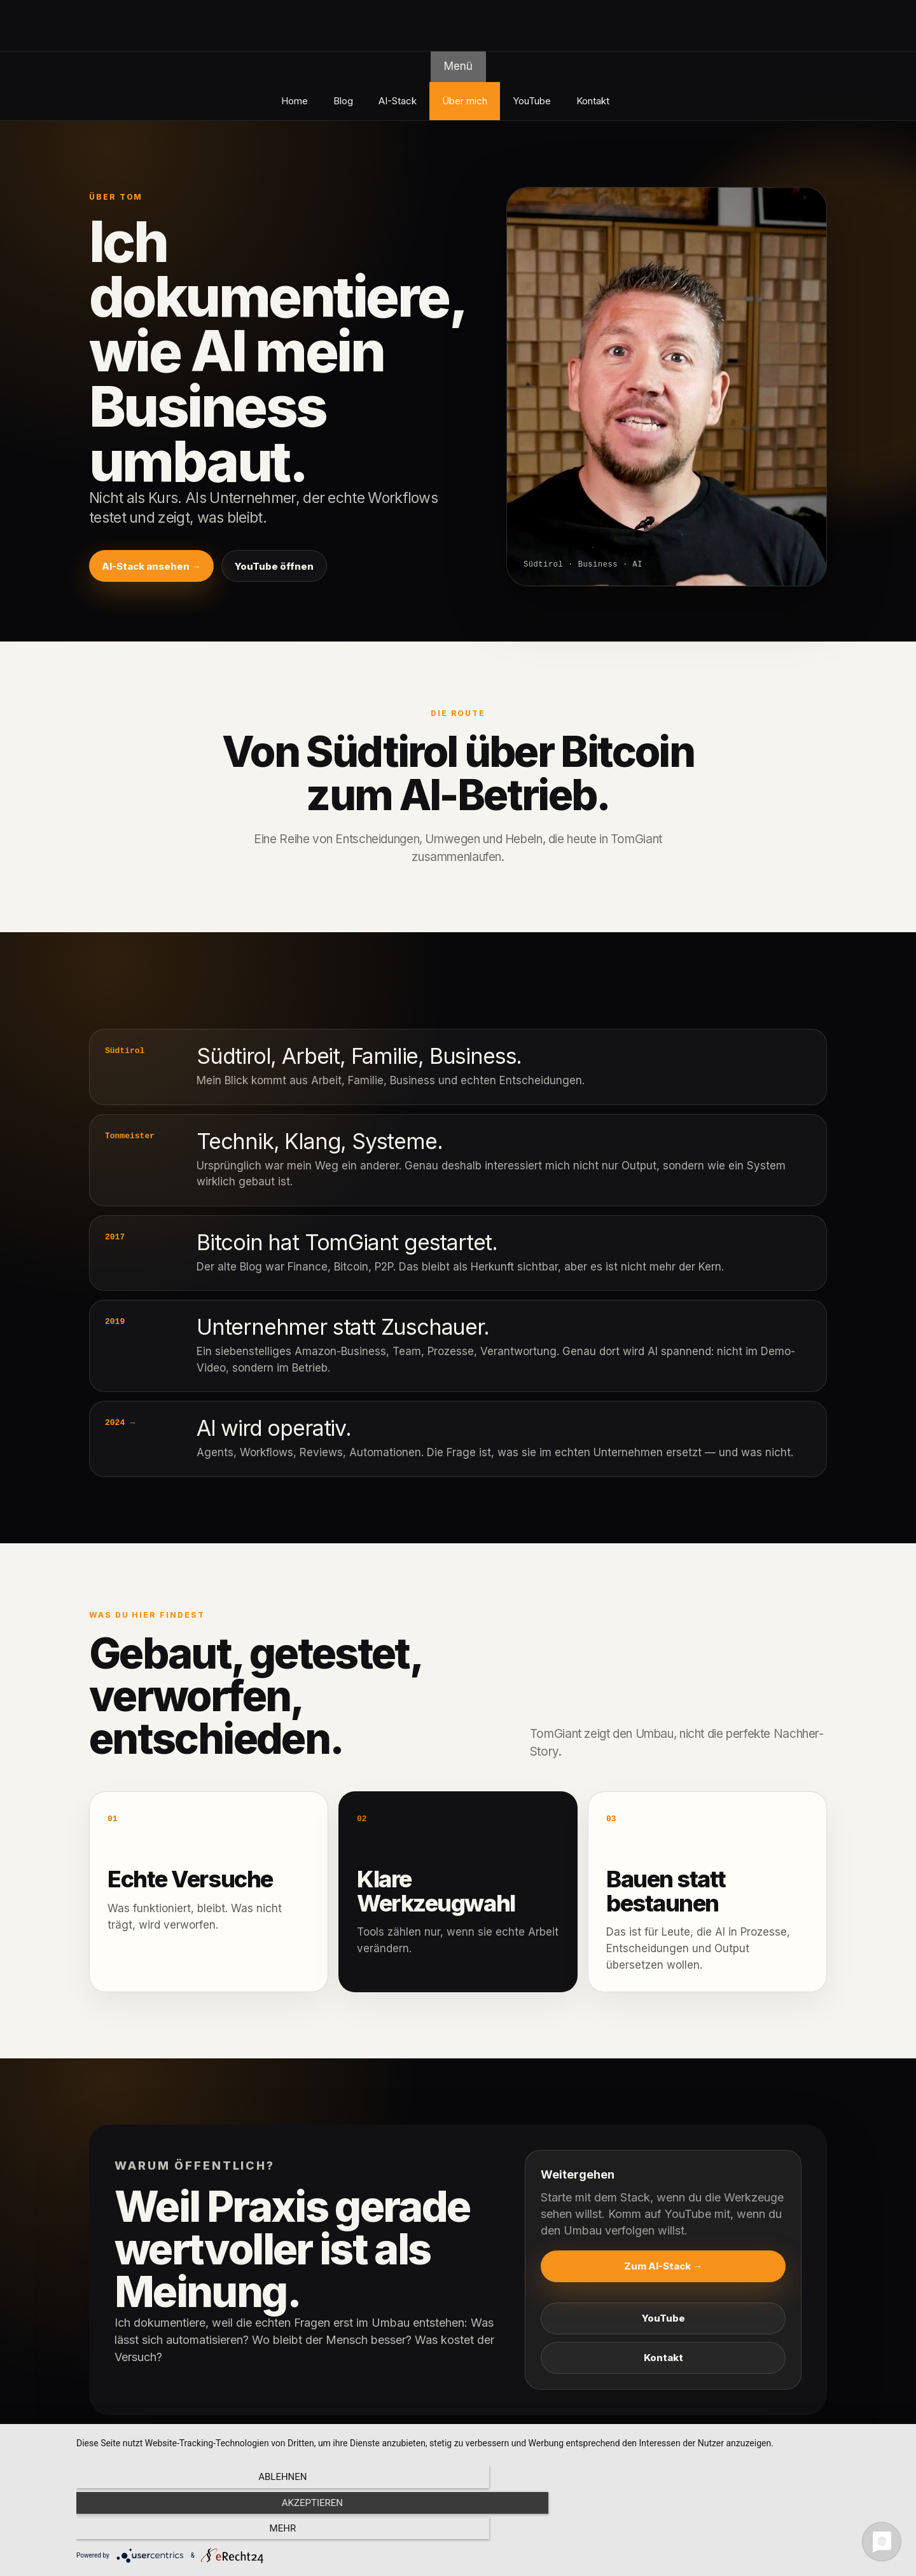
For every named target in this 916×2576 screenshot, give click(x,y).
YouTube (532, 101)
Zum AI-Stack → (663, 2266)
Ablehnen (200, 2532)
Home (294, 101)
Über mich (464, 101)
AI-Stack (397, 101)
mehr (779, 2532)
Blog (343, 101)
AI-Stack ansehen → (151, 566)
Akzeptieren (489, 2532)
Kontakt (592, 101)
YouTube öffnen (274, 566)
